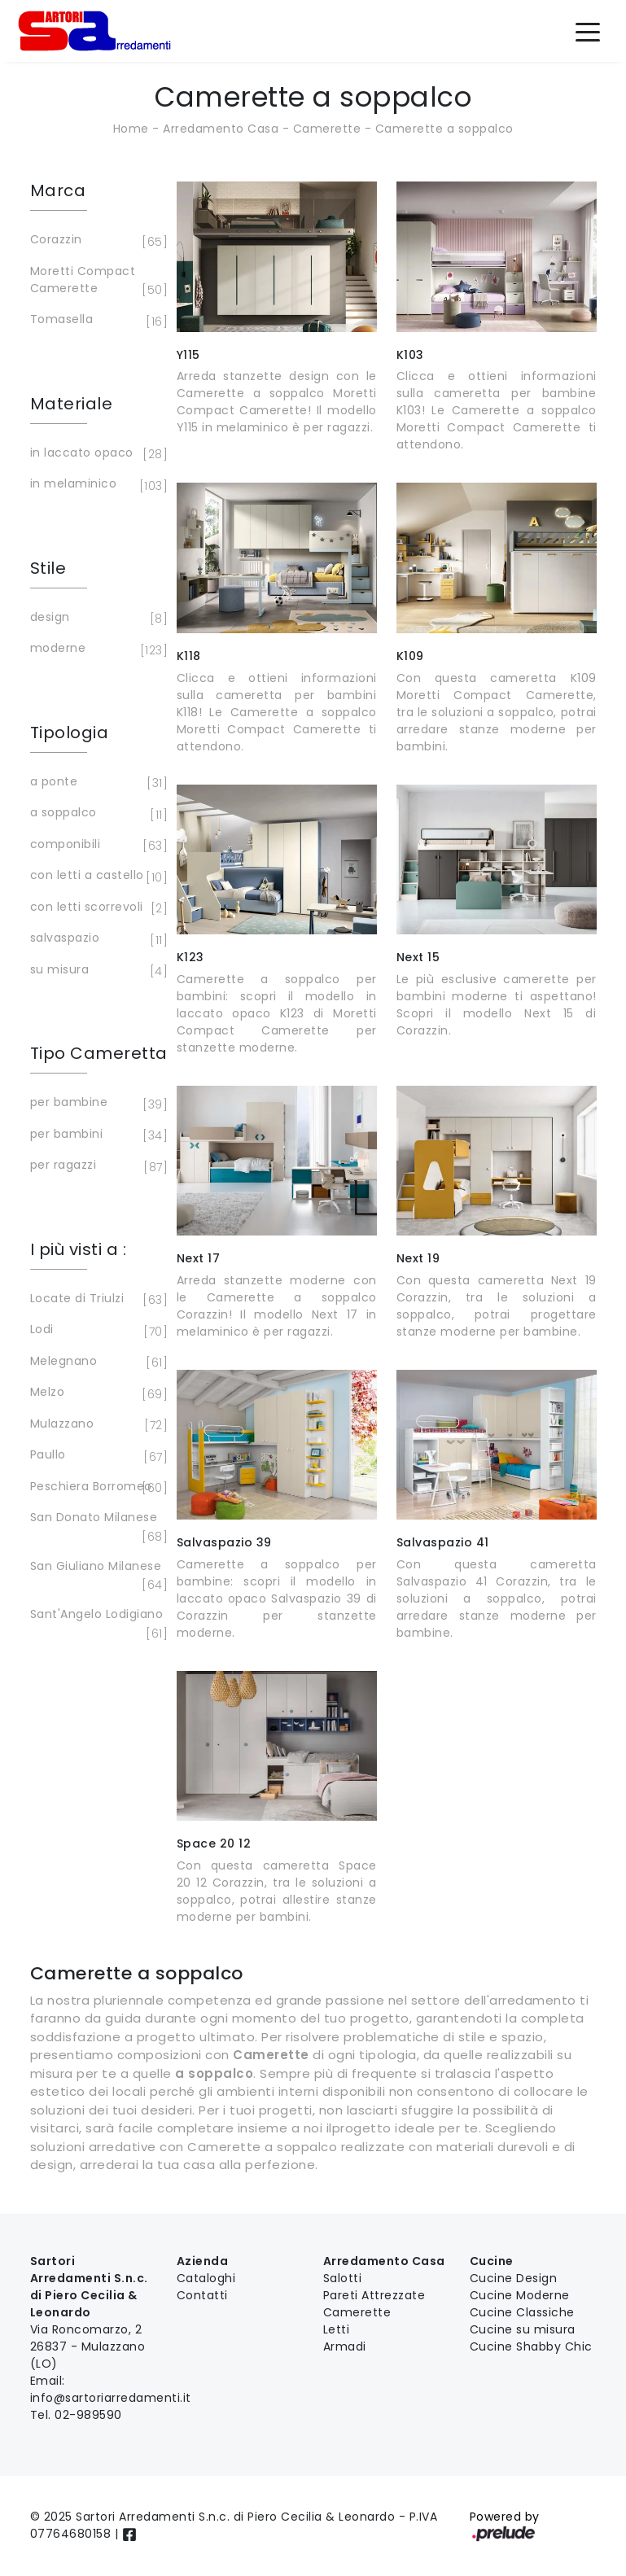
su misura (96, 971)
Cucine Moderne (520, 2295)
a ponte (96, 783)
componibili (96, 845)
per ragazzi (96, 1166)
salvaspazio (96, 939)
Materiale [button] (71, 403)
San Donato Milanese (96, 1527)
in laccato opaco (96, 454)
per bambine (96, 1103)
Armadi (344, 2346)
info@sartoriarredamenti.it (110, 2398)
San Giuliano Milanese (96, 1576)
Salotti (342, 2278)
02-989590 (88, 2415)
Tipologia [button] (69, 732)
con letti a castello (96, 876)
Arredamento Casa (220, 128)
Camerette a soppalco (444, 128)
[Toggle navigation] (588, 31)
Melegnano (96, 1362)
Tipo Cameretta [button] (99, 1053)
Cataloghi (206, 2278)
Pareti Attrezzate (374, 2295)
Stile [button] (48, 568)
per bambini (96, 1135)
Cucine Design (514, 2278)
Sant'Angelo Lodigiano (97, 1624)
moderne (96, 649)
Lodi (96, 1330)
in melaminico (96, 485)
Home (131, 128)
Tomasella (96, 320)
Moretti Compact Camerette (96, 281)
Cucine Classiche (522, 2312)
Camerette (327, 128)
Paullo (96, 1456)
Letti (336, 2329)
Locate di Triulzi (96, 1300)
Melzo (96, 1393)
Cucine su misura (523, 2329)
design (96, 618)
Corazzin (96, 241)
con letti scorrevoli (96, 908)
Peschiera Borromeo (96, 1488)
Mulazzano (96, 1425)
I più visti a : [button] (78, 1249)
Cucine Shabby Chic (531, 2346)
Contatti (202, 2295)
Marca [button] (58, 190)
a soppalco (96, 814)
